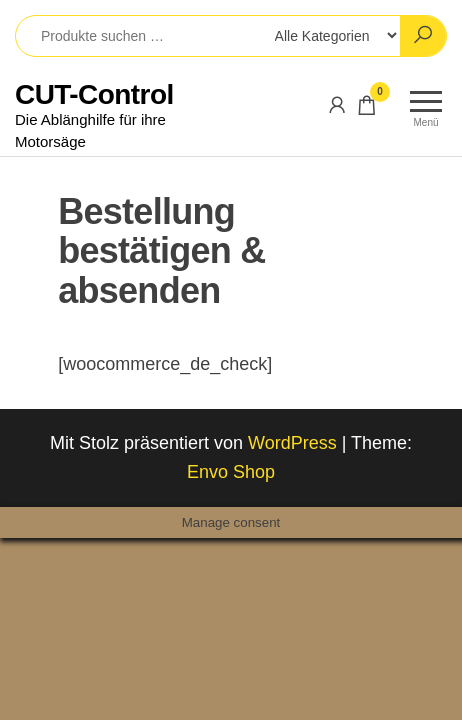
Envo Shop (231, 472)
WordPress (292, 443)
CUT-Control (94, 94)
